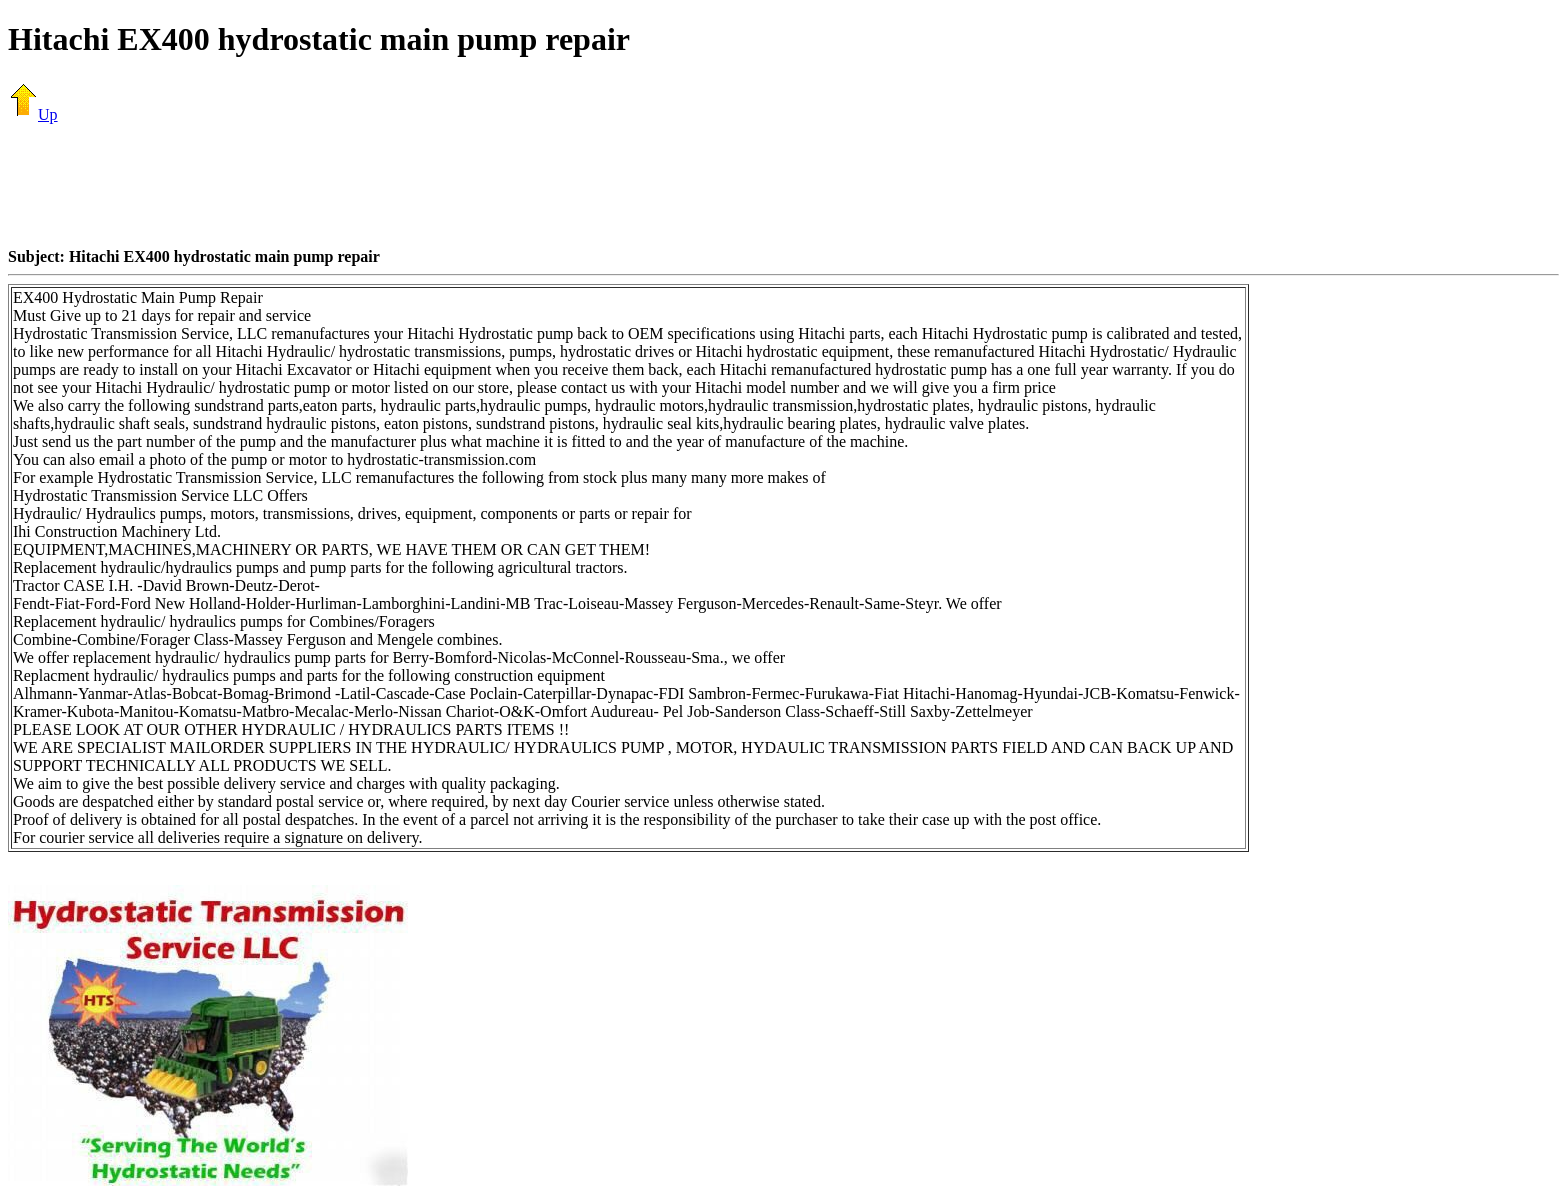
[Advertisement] (784, 185)
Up (33, 114)
